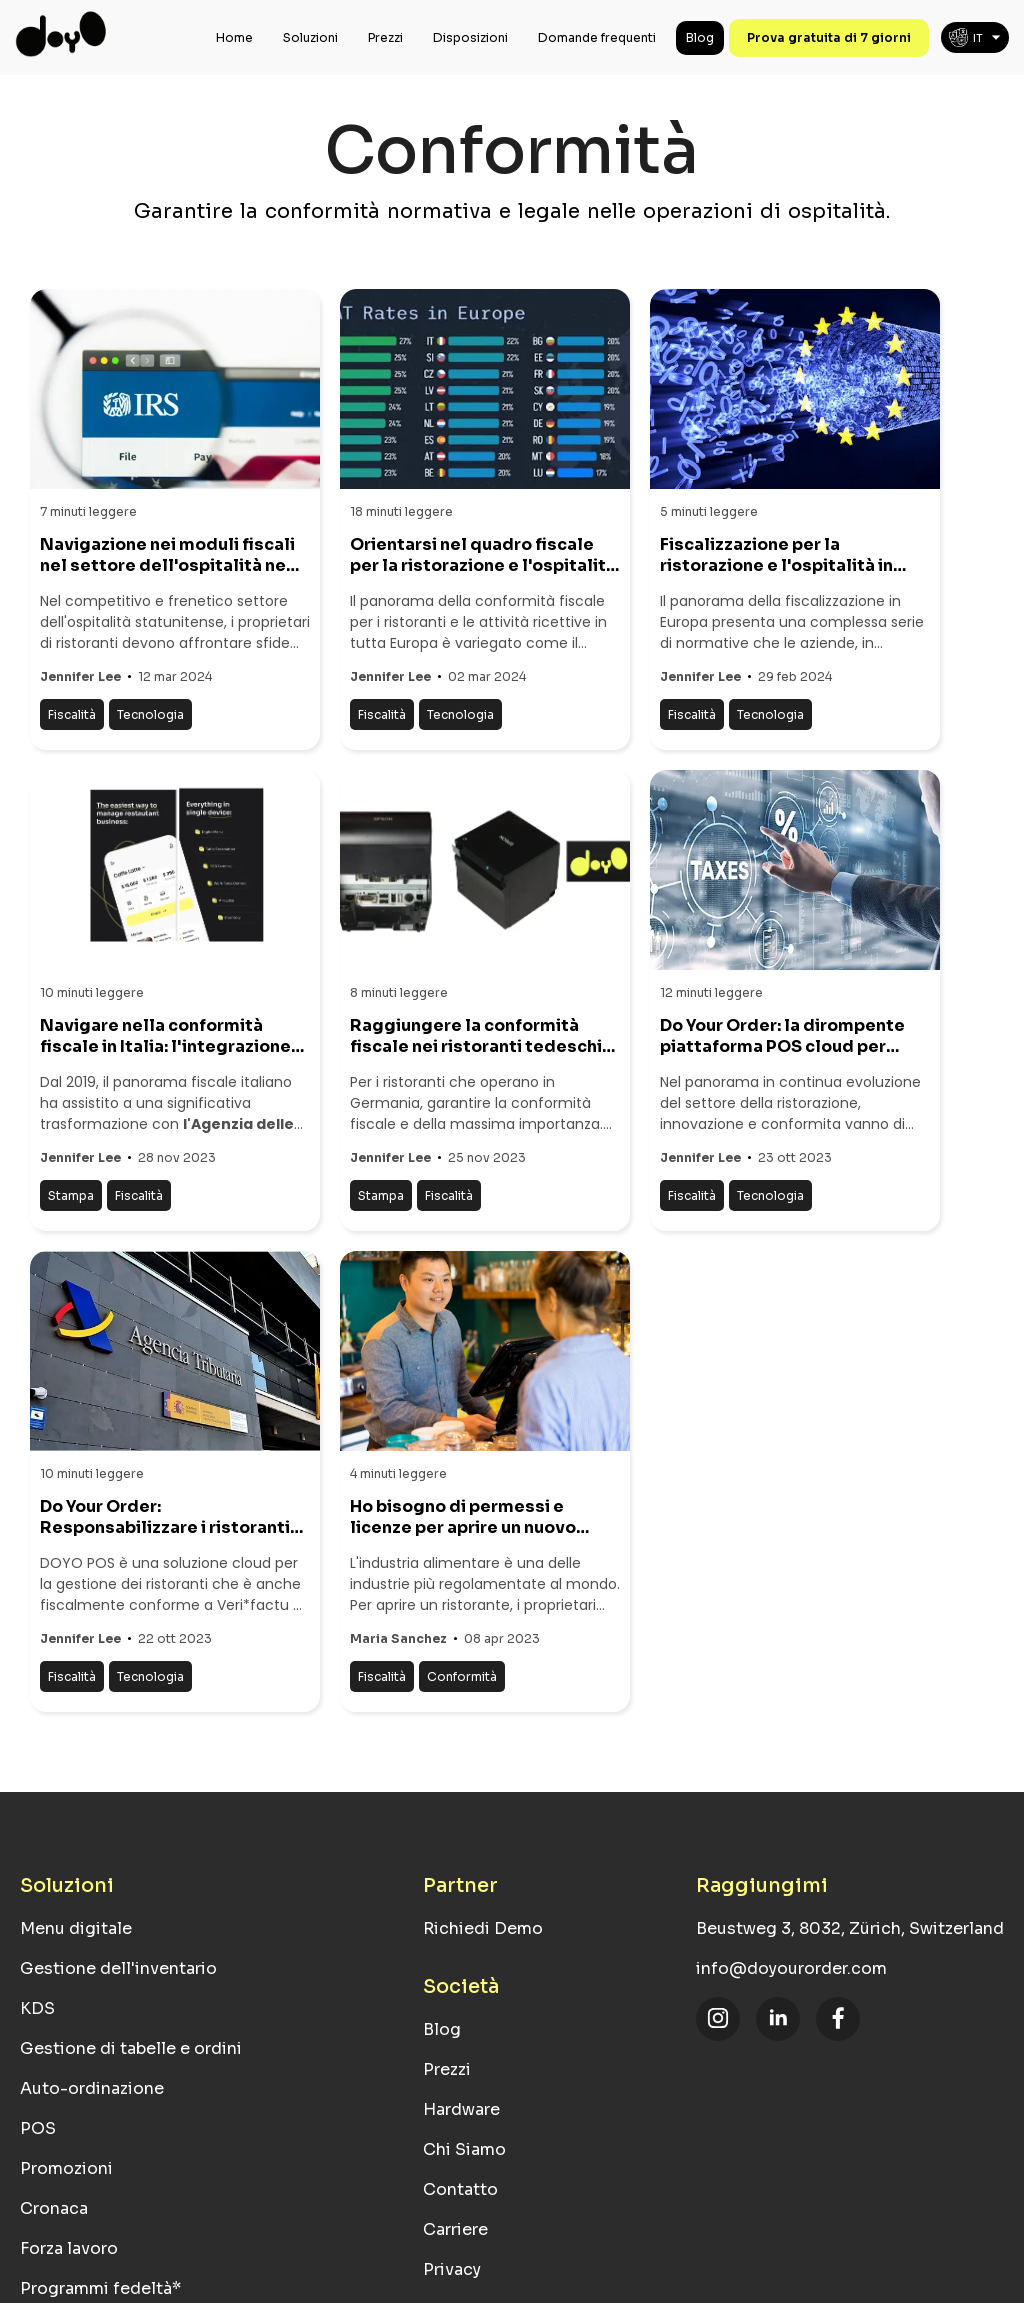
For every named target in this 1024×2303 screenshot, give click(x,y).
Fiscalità (72, 714)
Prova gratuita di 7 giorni (829, 37)
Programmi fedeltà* (100, 2288)
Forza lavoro (69, 2248)
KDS (37, 2008)
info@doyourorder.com (791, 1968)
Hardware (461, 2109)
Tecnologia (150, 714)
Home (234, 37)
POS (38, 2128)
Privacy (452, 2269)
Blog (700, 37)
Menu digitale (76, 1928)
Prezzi (385, 37)
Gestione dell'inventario (118, 1968)
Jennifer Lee (80, 676)
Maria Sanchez (398, 1638)
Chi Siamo (464, 2149)
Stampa (71, 1195)
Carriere (455, 2229)
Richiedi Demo (483, 1928)
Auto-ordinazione (92, 2088)
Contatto (460, 2189)
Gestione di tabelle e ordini (131, 2048)
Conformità (462, 1676)
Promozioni (66, 2168)
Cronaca (54, 2208)
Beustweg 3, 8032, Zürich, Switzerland (850, 1928)
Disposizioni (470, 37)
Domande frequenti (597, 37)
